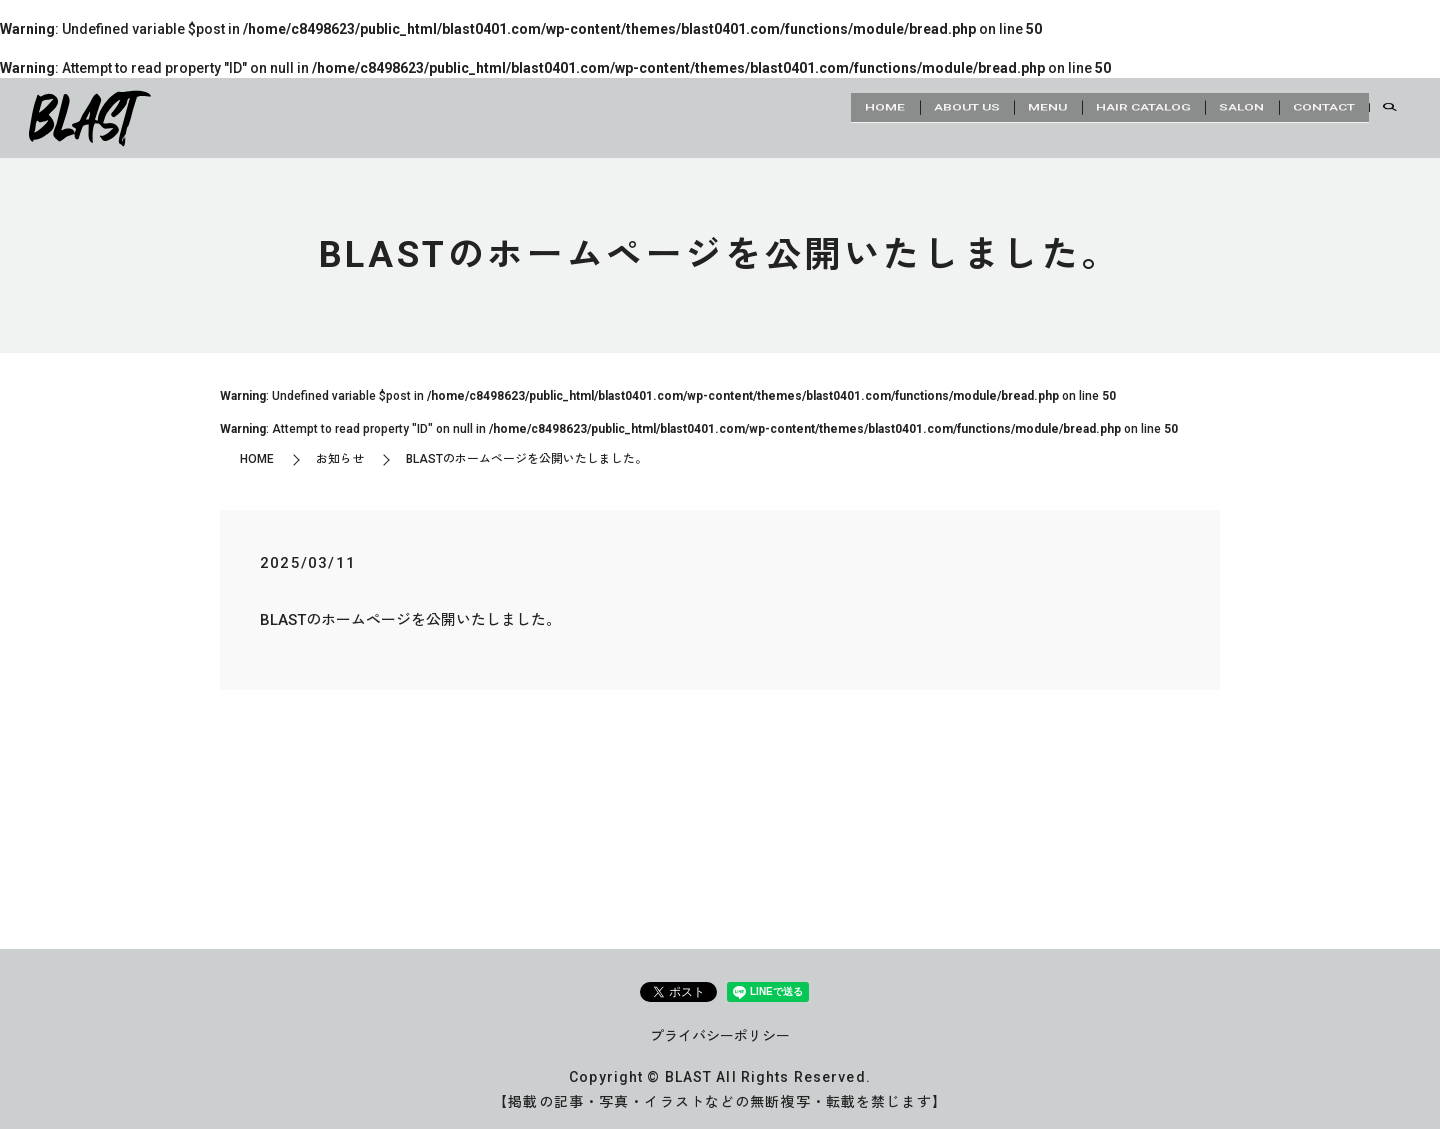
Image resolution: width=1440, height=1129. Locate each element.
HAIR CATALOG (1109, 117)
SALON (1221, 117)
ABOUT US (906, 117)
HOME (811, 117)
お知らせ (340, 459)
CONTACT (1317, 117)
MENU (1000, 117)
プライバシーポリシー (720, 1036)
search (1390, 118)
